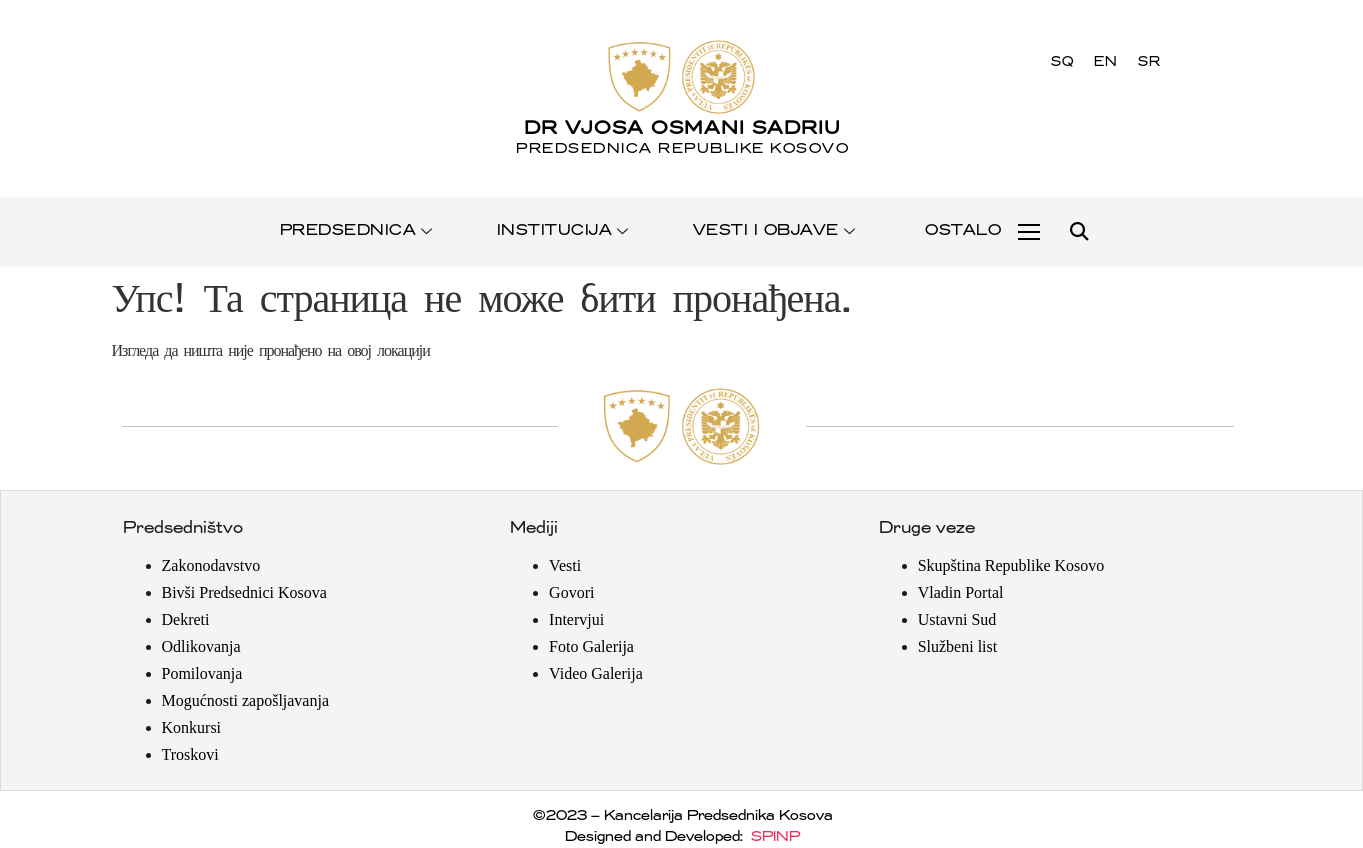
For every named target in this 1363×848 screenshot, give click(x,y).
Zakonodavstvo (211, 565)
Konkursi (192, 727)
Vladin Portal (961, 592)
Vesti (565, 565)
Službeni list (958, 646)
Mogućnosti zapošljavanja (246, 700)
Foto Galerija (591, 646)
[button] (1078, 232)
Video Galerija (596, 673)
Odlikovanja (201, 646)
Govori (571, 592)
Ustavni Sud (957, 619)
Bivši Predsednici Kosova (244, 592)
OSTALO (962, 230)
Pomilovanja (202, 673)
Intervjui (576, 619)
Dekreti (186, 619)
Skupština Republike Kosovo (1011, 565)
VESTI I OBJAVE (775, 230)
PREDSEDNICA (357, 230)
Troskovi (190, 754)
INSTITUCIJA (564, 230)
